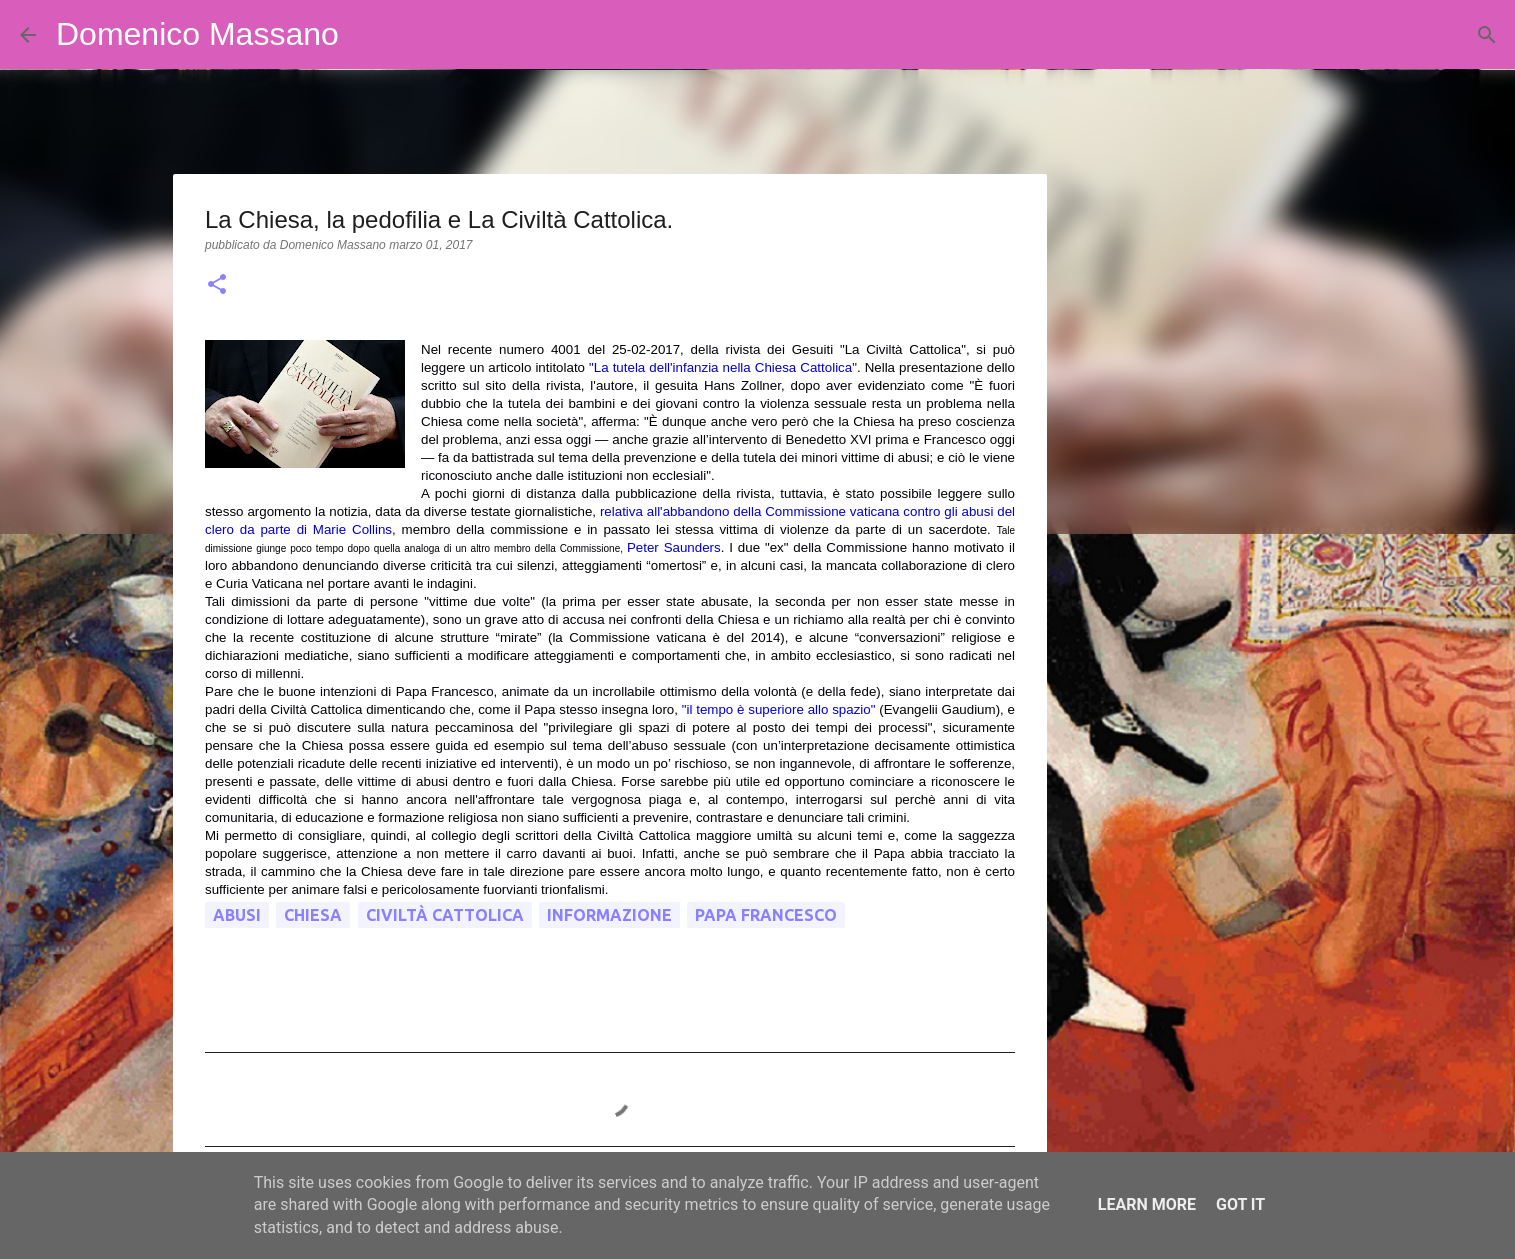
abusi (237, 915)
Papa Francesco (766, 915)
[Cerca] (367, 35)
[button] (217, 286)
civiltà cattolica (445, 915)
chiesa (313, 915)
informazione (609, 915)
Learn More (1147, 1204)
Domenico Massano (197, 34)
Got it (1240, 1204)
